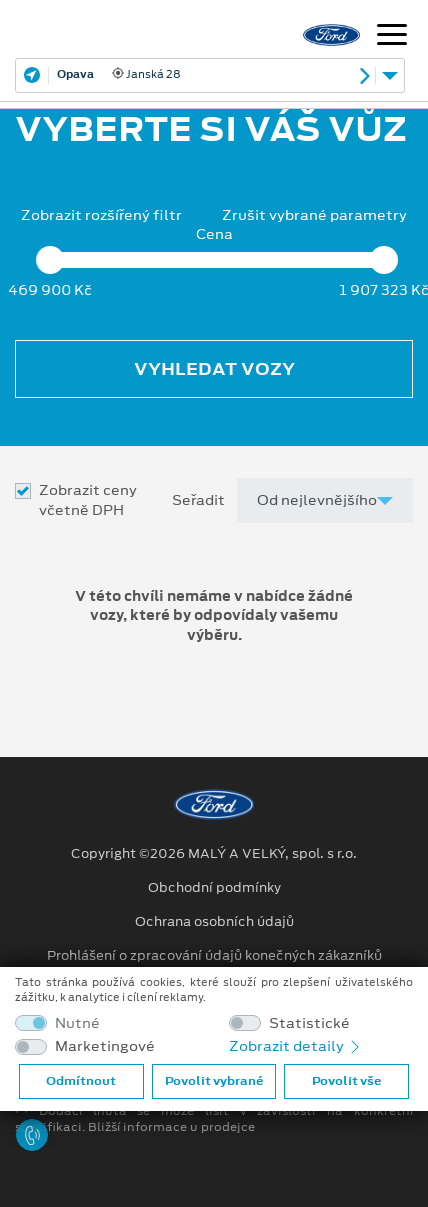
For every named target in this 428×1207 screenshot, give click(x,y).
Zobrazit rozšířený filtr (101, 215)
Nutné (77, 1023)
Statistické (309, 1023)
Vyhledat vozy (214, 369)
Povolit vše (346, 1081)
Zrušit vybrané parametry (314, 215)
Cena (214, 234)
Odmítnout (81, 1081)
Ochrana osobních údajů (214, 922)
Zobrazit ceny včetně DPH (88, 500)
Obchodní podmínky (214, 888)
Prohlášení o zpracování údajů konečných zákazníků (214, 956)
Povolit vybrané (214, 1081)
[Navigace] (392, 37)
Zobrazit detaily (296, 1046)
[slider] (50, 260)
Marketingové (105, 1046)
